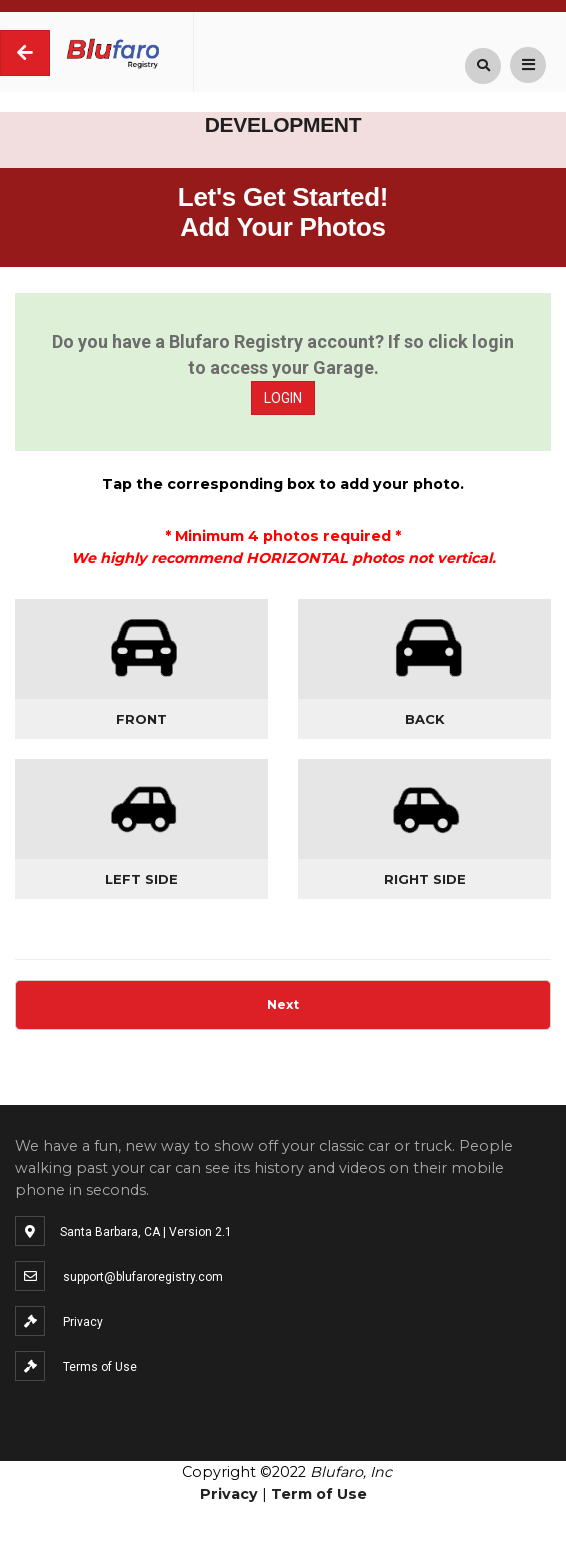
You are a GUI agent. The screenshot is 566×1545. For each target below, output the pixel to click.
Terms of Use (100, 1367)
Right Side (425, 879)
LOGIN (283, 398)
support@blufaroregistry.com (143, 1277)
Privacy (83, 1322)
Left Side (141, 879)
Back (425, 719)
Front (141, 719)
